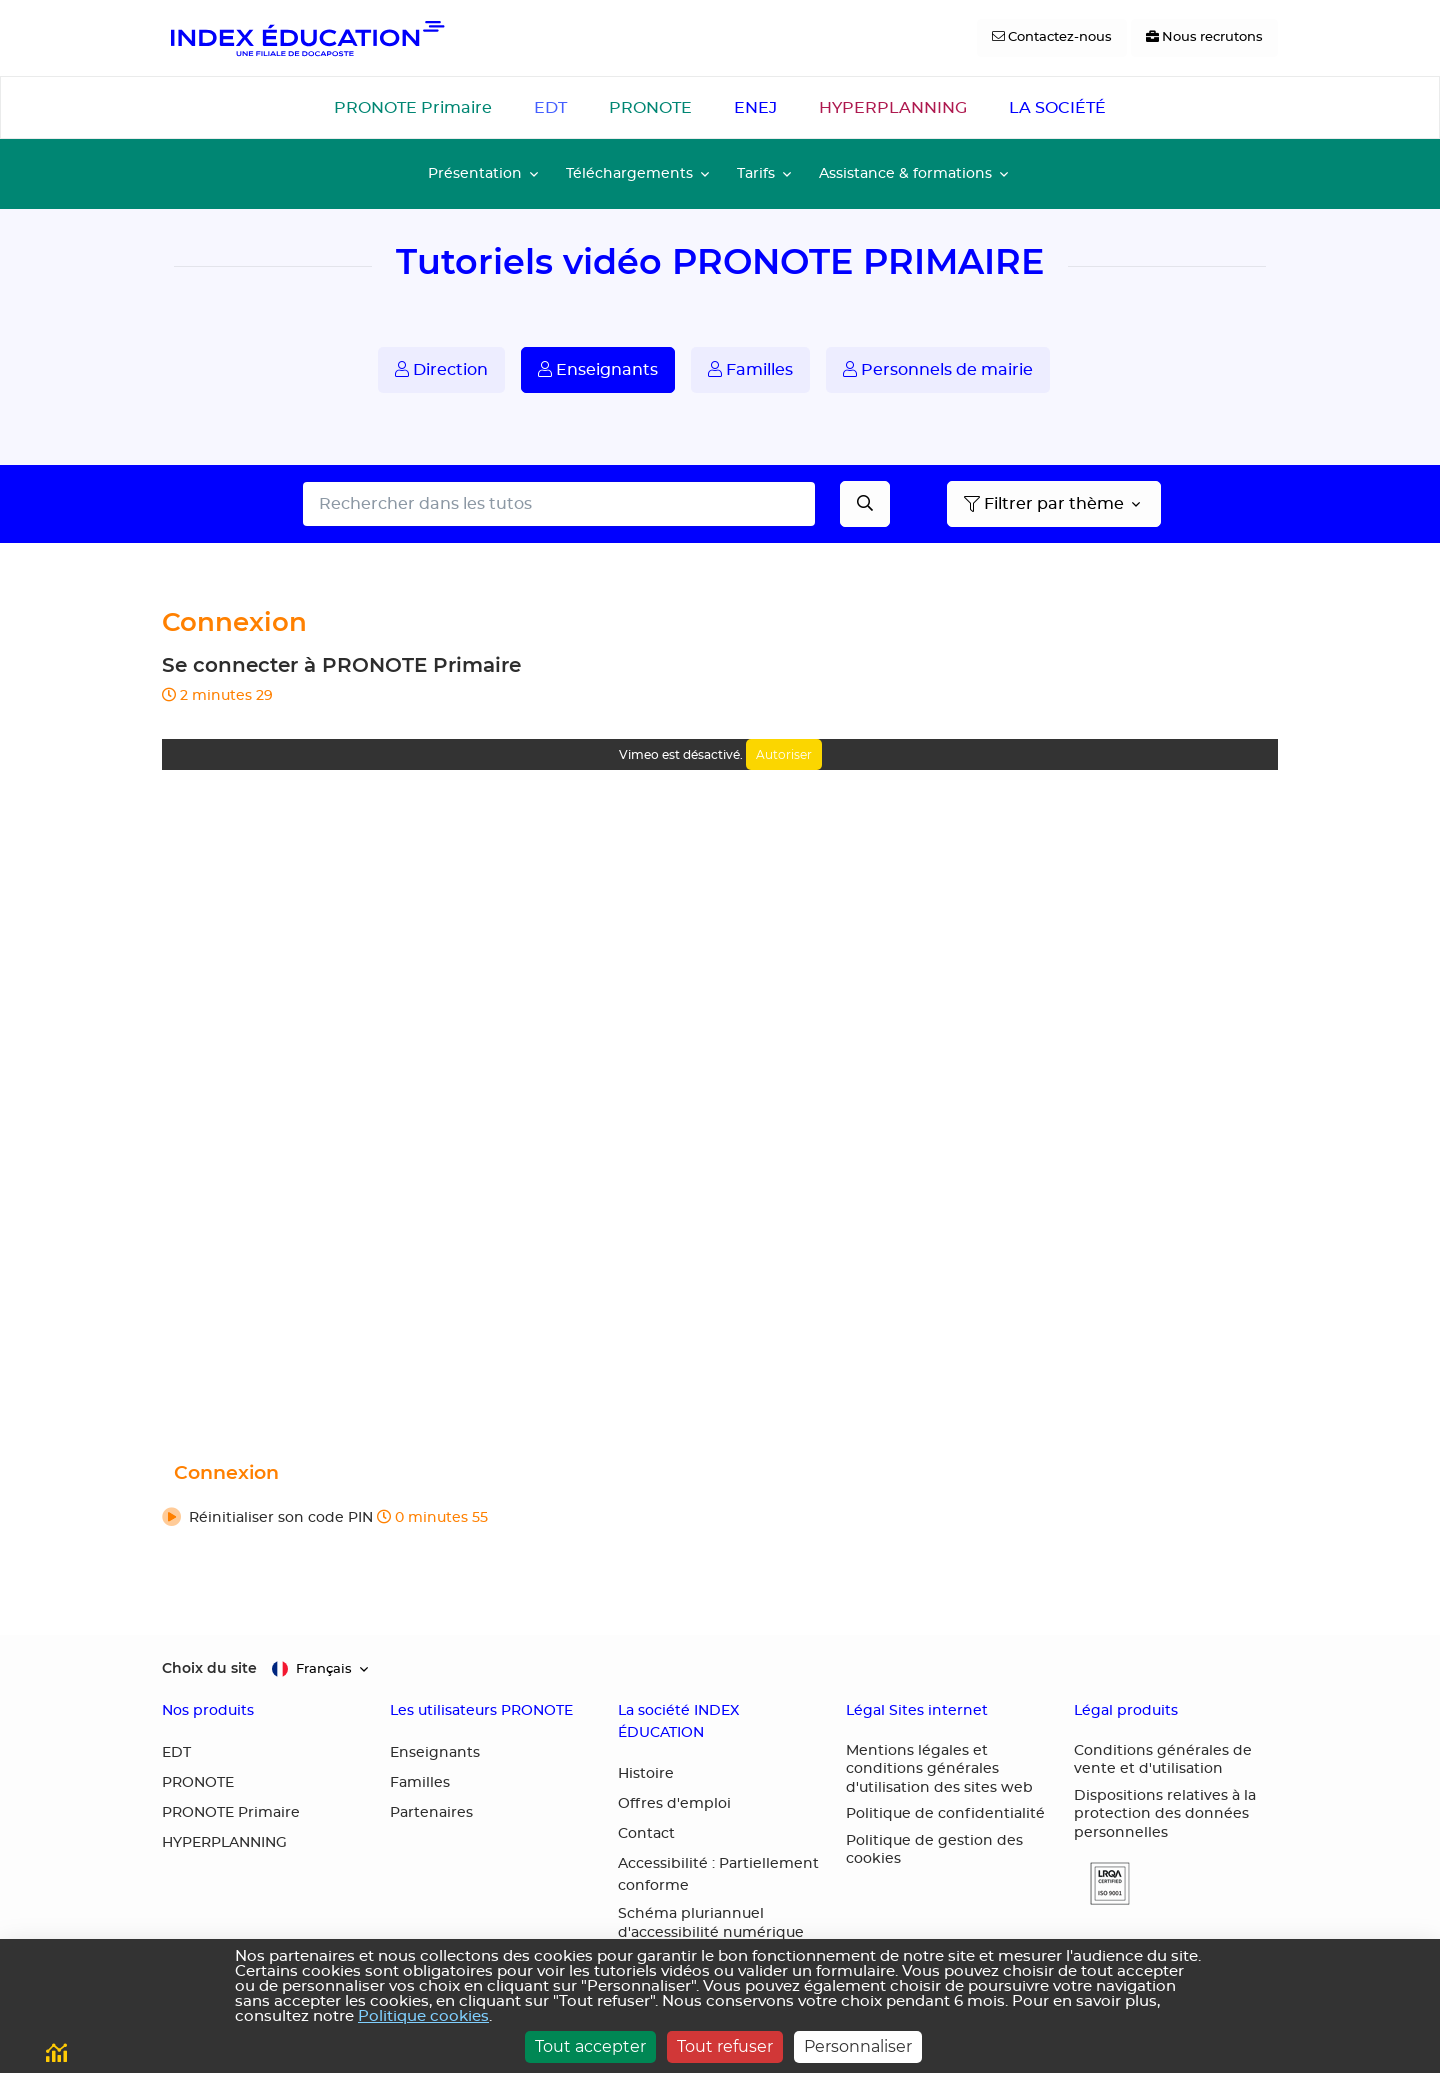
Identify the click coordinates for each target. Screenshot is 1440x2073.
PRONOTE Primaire (413, 108)
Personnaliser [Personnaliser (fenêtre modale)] (858, 2046)
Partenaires (431, 1813)
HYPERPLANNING (893, 108)
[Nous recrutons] (1204, 38)
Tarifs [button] (756, 173)
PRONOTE (650, 108)
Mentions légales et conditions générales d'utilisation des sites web (939, 1769)
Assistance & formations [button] (905, 173)
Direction (441, 369)
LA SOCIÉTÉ (1057, 108)
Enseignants (598, 369)
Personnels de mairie (938, 369)
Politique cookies (423, 2016)
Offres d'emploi (674, 1804)
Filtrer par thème (1044, 504)
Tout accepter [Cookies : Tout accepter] (590, 2046)
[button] (720, 1519)
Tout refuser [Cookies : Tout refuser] (725, 2046)
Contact (646, 1834)
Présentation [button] (475, 173)
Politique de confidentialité (945, 1814)
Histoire (646, 1774)
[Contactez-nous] (1052, 38)
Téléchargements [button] (629, 173)
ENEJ (755, 108)
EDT (550, 108)
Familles (750, 369)
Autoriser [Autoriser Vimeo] (784, 754)
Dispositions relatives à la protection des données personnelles (1165, 1814)
